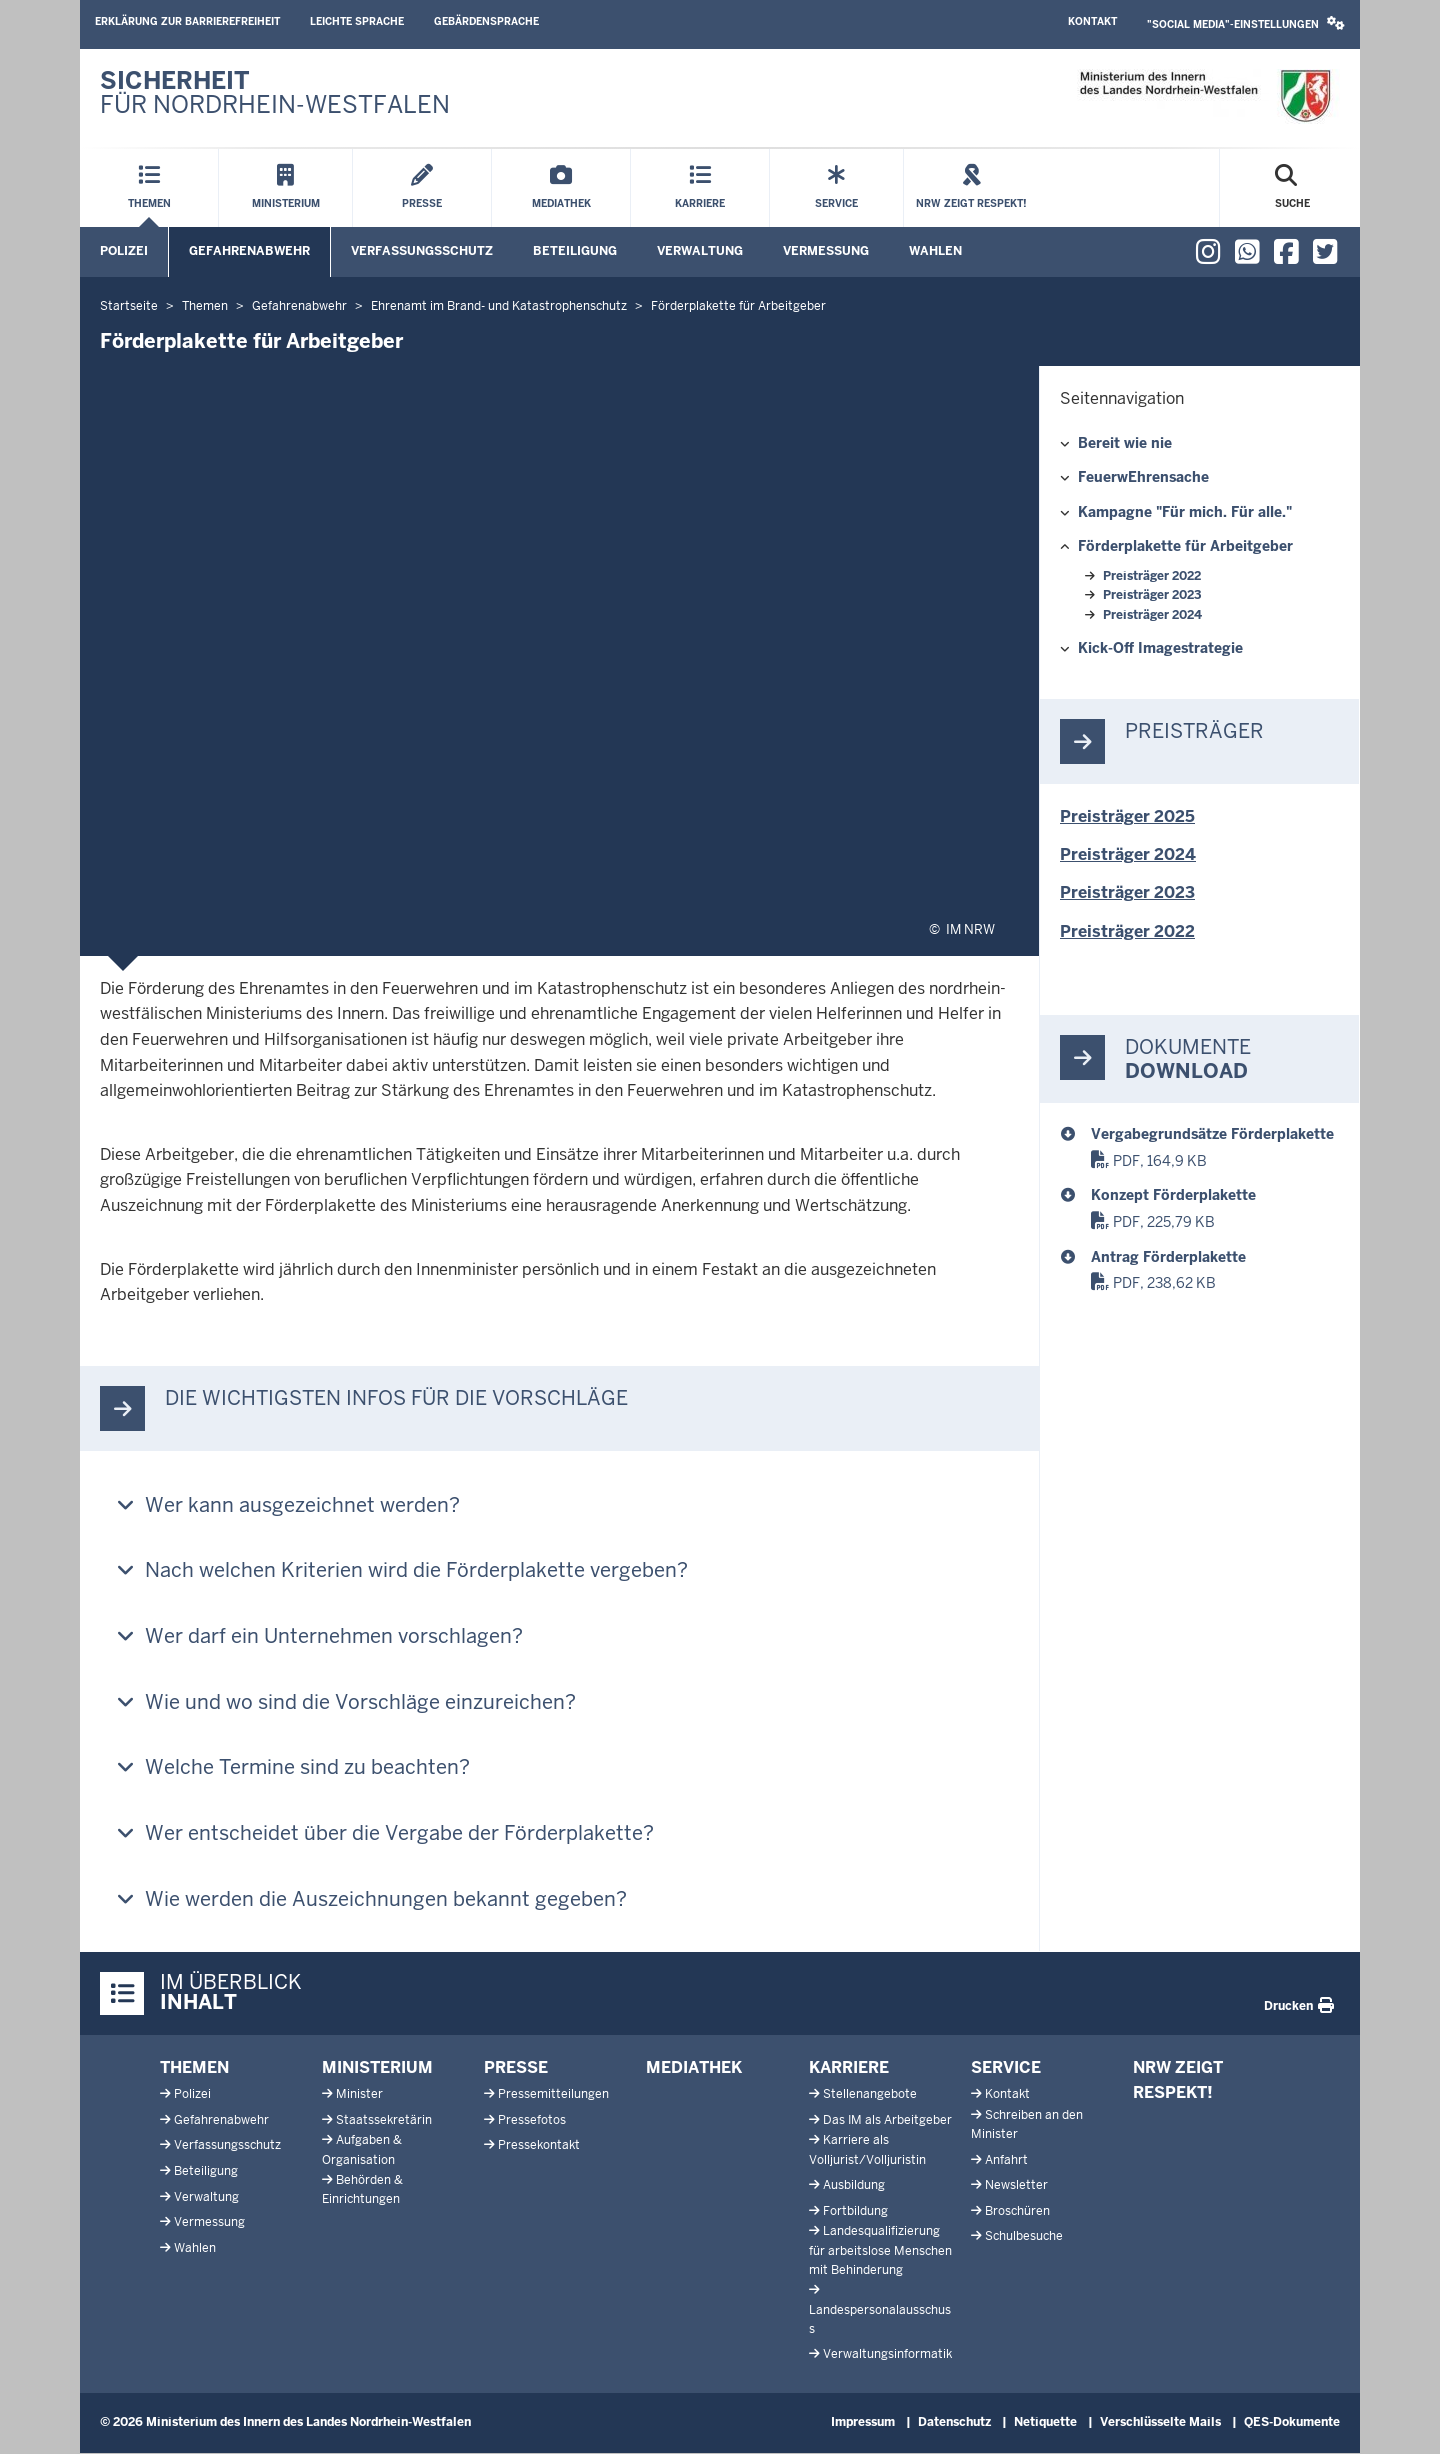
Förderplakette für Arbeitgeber (1185, 546)
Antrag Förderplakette (1168, 1257)
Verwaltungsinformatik (887, 2354)
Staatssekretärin (384, 2120)
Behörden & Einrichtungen (362, 2189)
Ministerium (377, 2067)
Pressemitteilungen (553, 2094)
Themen (194, 2067)
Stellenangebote (870, 2094)
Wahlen (935, 251)
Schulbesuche (1024, 2236)
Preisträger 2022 (1152, 576)
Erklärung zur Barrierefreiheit (187, 21)
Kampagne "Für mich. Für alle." (1185, 512)
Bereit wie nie (1125, 443)
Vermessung (826, 251)
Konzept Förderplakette (1173, 1195)
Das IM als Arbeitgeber (887, 2120)
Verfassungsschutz (422, 251)
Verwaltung (700, 251)
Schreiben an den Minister (1027, 2124)
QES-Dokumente (1292, 2422)
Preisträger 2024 (1152, 615)
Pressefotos (532, 2120)
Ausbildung (854, 2185)
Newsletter (1016, 2185)
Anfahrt (1006, 2160)
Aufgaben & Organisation (362, 2149)
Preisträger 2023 (1152, 595)
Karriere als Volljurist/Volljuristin (867, 2149)
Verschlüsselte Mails (1160, 2422)
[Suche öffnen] (1292, 188)
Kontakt (1092, 21)
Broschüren (1017, 2211)
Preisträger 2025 (1127, 816)
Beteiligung (575, 251)
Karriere (849, 2067)
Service (1006, 2067)
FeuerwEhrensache (1143, 477)
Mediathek (694, 2067)
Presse (516, 2067)
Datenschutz (954, 2422)
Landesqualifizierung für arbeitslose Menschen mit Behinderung (880, 2250)
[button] (1246, 24)
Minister (359, 2094)
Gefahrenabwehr (249, 251)
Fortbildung (855, 2211)
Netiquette (1045, 2422)
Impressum (863, 2422)
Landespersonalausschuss (880, 2319)
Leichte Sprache (357, 21)
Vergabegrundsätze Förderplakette (1212, 1134)
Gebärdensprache (486, 21)
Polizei (124, 251)
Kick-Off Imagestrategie (1160, 648)
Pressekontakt (539, 2145)
